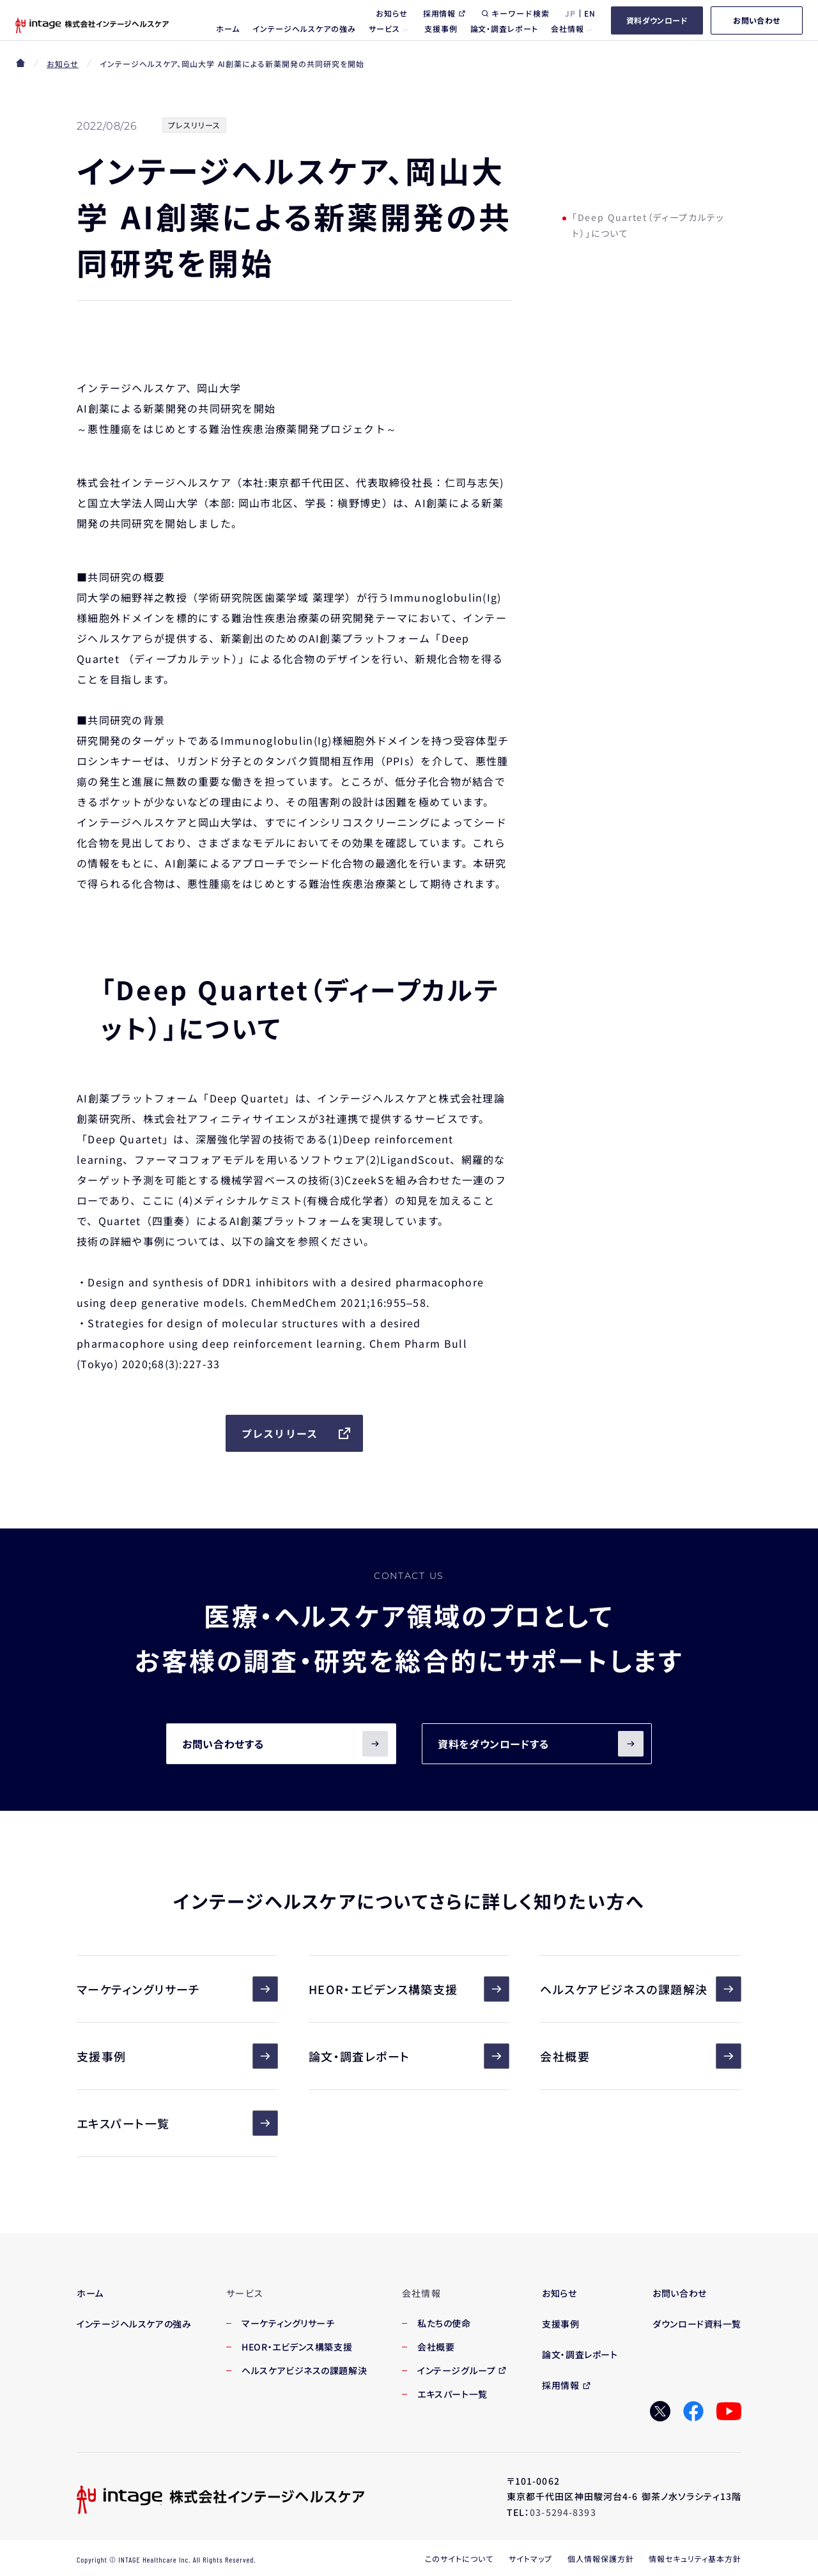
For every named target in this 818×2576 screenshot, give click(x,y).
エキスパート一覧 (177, 2123)
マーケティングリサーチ (177, 1989)
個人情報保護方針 (600, 2558)
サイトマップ (530, 2558)
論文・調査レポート (409, 2056)
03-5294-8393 (563, 2512)
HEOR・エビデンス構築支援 (409, 1989)
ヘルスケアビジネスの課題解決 (640, 1989)
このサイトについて (459, 2558)
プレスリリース (297, 1433)
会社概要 (640, 2056)
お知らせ (63, 63)
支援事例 (177, 2056)
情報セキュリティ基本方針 (695, 2558)
